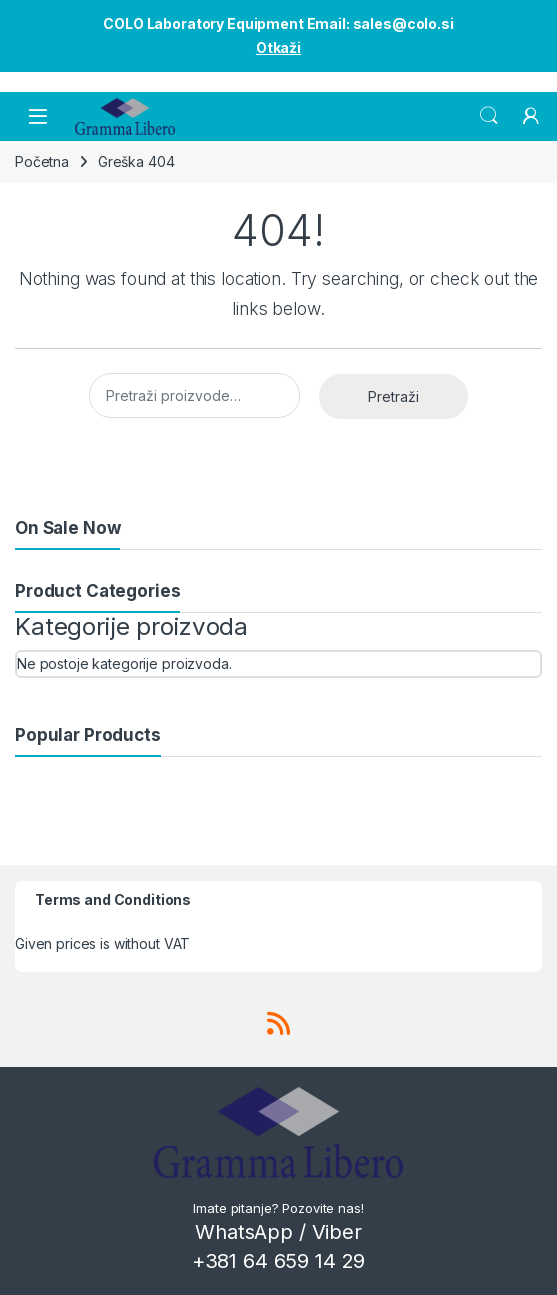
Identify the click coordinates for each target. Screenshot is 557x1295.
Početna (42, 161)
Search (489, 116)
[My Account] (531, 116)
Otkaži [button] (278, 47)
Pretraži (393, 396)
